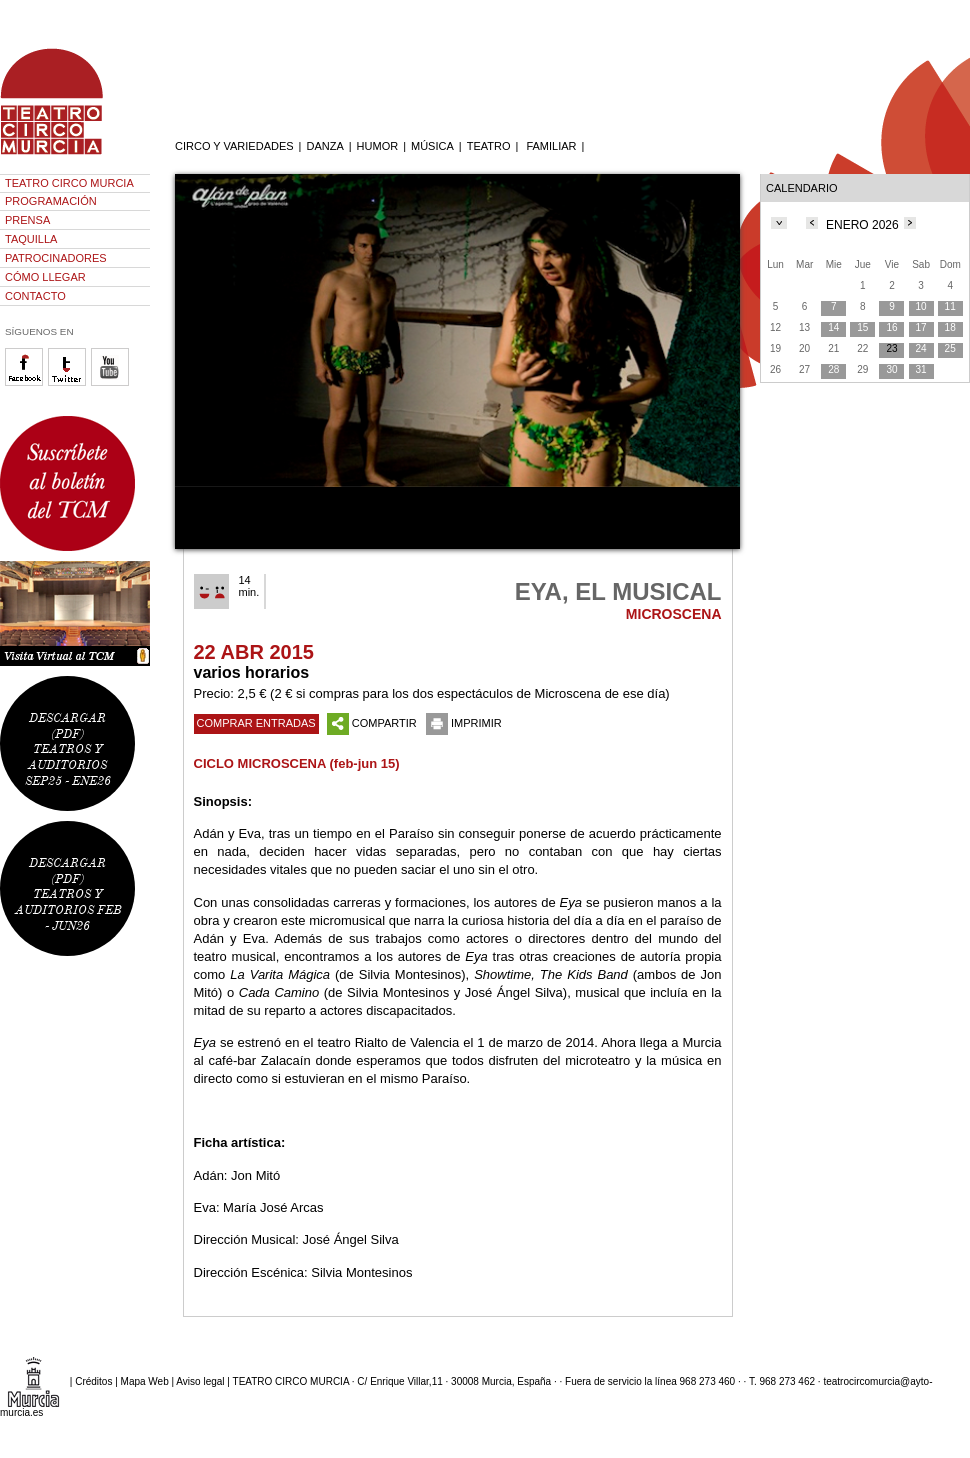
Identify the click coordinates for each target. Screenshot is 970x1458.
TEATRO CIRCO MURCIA (69, 183)
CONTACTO (35, 296)
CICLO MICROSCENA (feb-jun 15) (297, 763)
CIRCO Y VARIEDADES (234, 146)
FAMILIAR (551, 146)
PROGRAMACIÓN (51, 201)
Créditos (93, 1381)
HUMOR (378, 146)
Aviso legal (200, 1381)
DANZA (324, 146)
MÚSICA (432, 146)
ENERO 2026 (862, 225)
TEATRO (489, 146)
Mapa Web (145, 1381)
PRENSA (27, 220)
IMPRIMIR (464, 723)
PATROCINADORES (56, 258)
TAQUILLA (31, 239)
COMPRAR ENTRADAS (256, 723)
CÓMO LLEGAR (45, 277)
